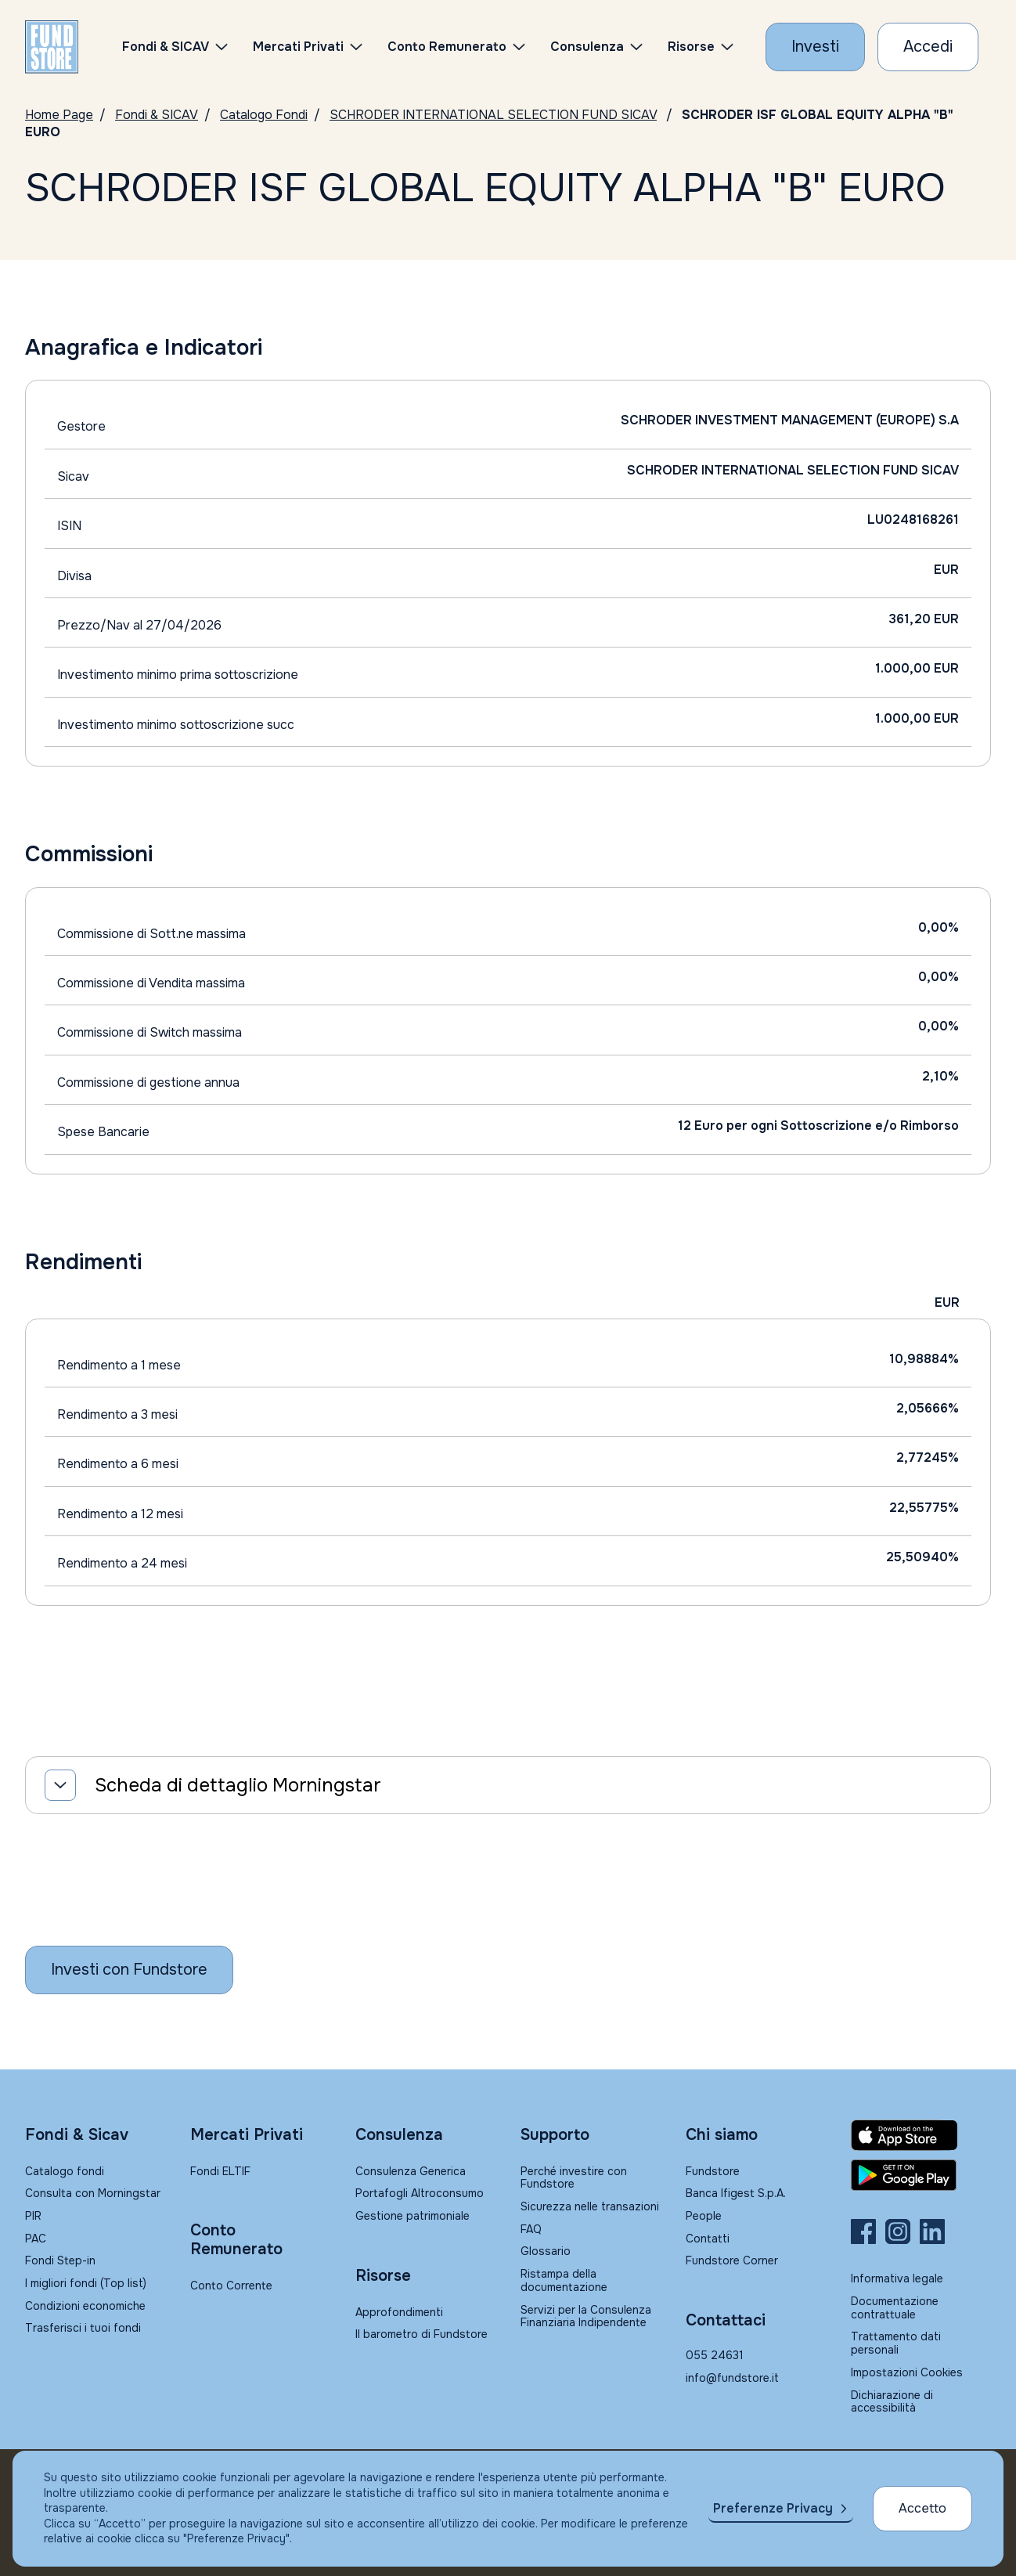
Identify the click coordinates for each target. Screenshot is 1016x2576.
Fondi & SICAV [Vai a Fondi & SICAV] (156, 114)
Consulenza (587, 46)
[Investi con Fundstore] (815, 47)
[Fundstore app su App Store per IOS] (921, 2135)
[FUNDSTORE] (51, 47)
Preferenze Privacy (773, 2508)
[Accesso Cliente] (927, 47)
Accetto (922, 2508)
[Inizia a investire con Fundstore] (129, 1970)
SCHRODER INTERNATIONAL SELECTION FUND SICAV (493, 114)
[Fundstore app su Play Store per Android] (921, 2175)
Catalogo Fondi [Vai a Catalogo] (264, 114)
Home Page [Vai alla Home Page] (59, 114)
